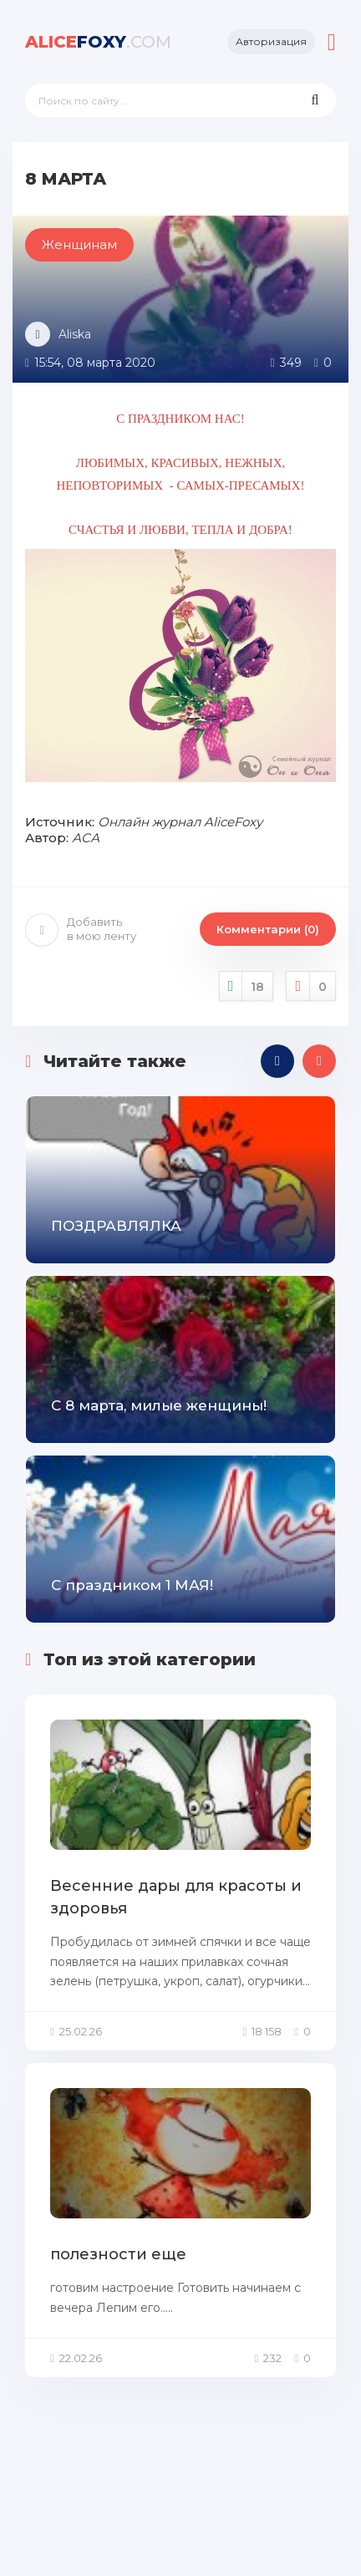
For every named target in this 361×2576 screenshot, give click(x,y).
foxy (98, 42)
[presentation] (277, 1061)
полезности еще (118, 2254)
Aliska (74, 334)
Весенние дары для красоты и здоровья (176, 1897)
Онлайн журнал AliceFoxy (180, 822)
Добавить (80, 929)
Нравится (246, 986)
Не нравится (311, 986)
